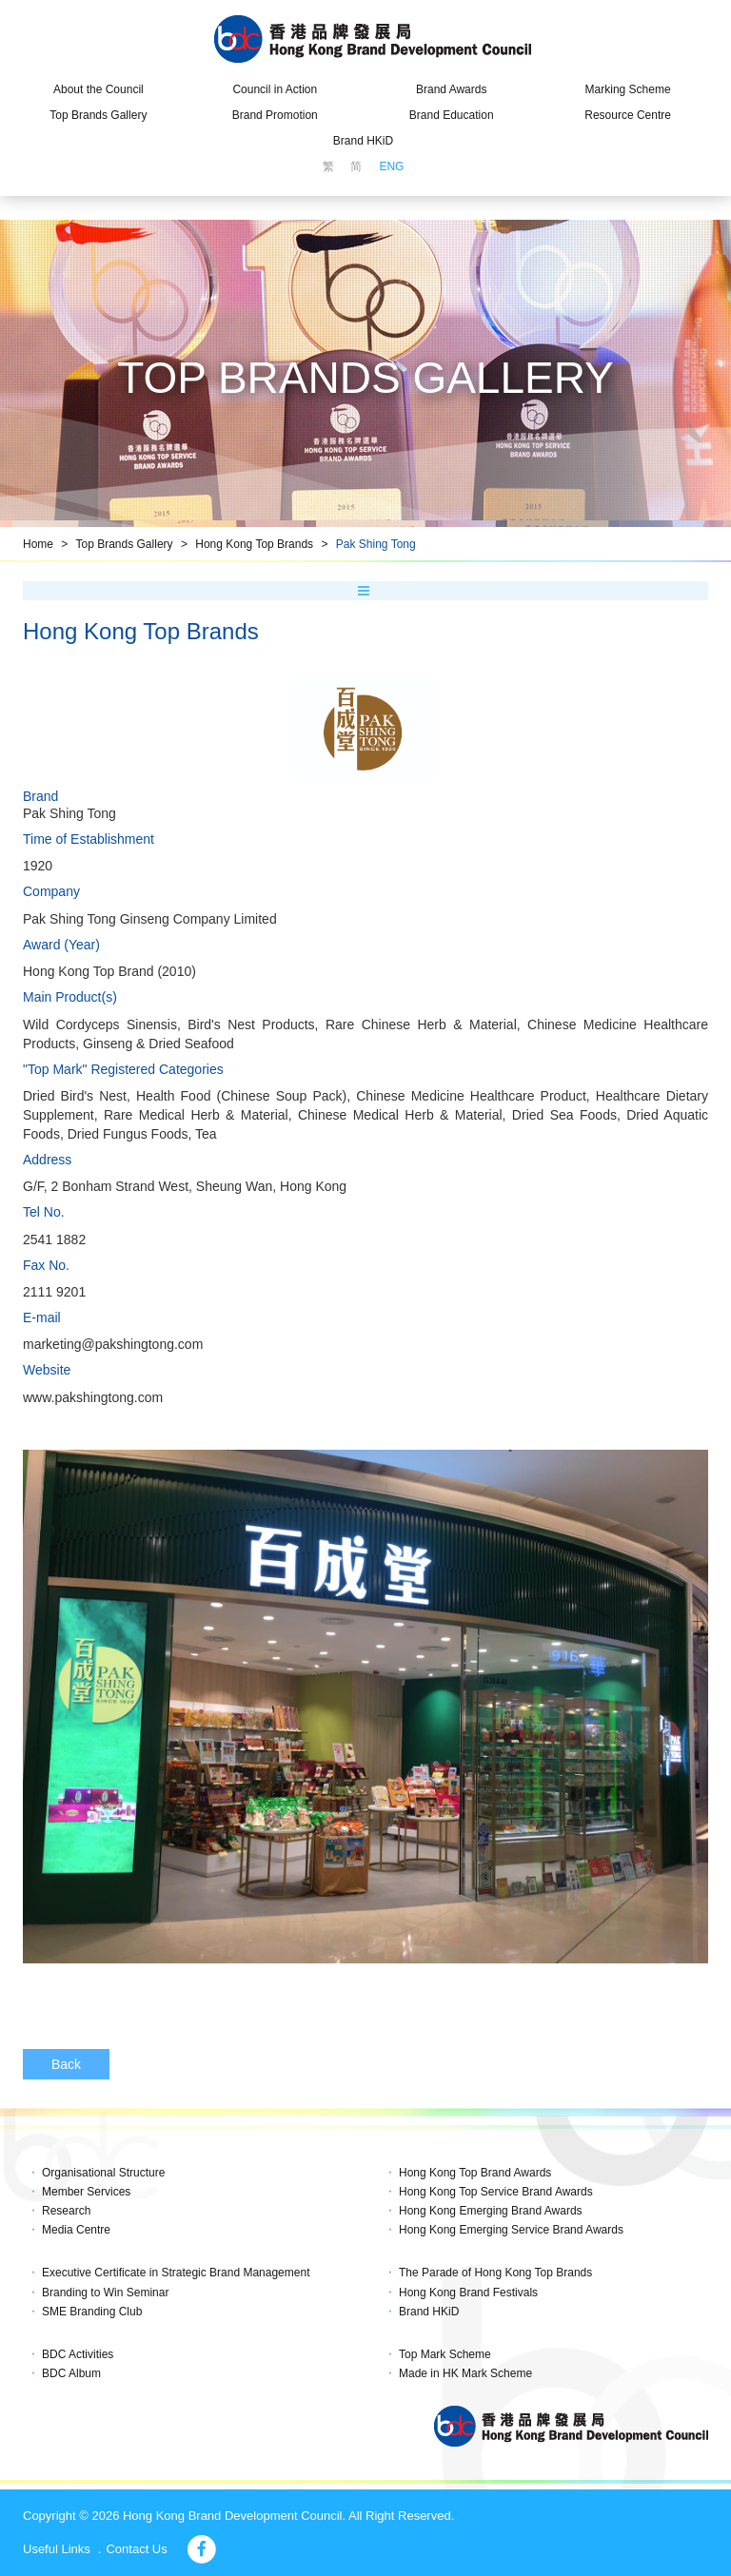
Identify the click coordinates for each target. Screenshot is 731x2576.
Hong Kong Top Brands (254, 544)
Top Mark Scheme (445, 2354)
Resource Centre (627, 115)
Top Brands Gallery (98, 115)
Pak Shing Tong (376, 544)
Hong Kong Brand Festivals (468, 2292)
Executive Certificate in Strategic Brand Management (175, 2272)
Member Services (86, 2191)
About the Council (98, 89)
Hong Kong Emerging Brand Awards (491, 2210)
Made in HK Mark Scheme (465, 2373)
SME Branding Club (92, 2311)
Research (66, 2210)
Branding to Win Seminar (105, 2292)
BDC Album (71, 2373)
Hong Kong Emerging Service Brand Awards (511, 2229)
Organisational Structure (103, 2172)
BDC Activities (77, 2354)
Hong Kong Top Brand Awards (475, 2172)
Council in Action (274, 89)
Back (66, 2064)
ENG (391, 166)
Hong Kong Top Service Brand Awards (496, 2191)
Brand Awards (451, 89)
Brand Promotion (275, 115)
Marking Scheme (628, 89)
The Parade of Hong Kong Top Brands (495, 2272)
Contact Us (136, 2549)
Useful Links (56, 2549)
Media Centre (76, 2229)
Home (38, 544)
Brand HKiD (363, 140)
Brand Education (451, 115)
